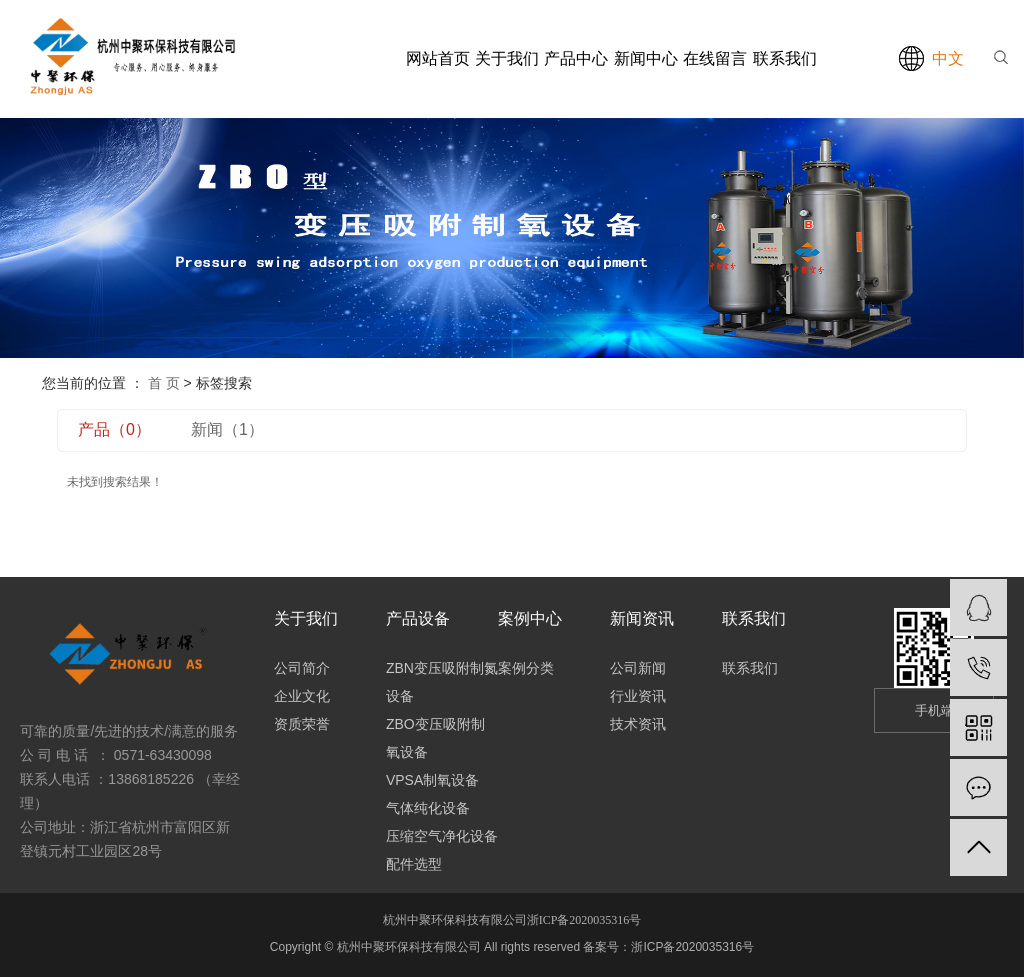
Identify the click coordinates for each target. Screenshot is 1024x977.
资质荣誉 (302, 724)
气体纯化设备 (428, 808)
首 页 (164, 383)
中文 (948, 58)
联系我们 (785, 58)
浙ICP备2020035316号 (584, 920)
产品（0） (114, 429)
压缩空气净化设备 (442, 836)
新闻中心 (646, 58)
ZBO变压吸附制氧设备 (435, 738)
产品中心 (576, 58)
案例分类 (526, 668)
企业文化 (302, 696)
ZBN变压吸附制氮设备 (442, 682)
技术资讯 (638, 724)
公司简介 (302, 668)
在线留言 (715, 58)
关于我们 (507, 58)
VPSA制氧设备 (432, 780)
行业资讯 (638, 696)
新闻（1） (227, 429)
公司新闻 (638, 668)
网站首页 (438, 58)
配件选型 (414, 864)
